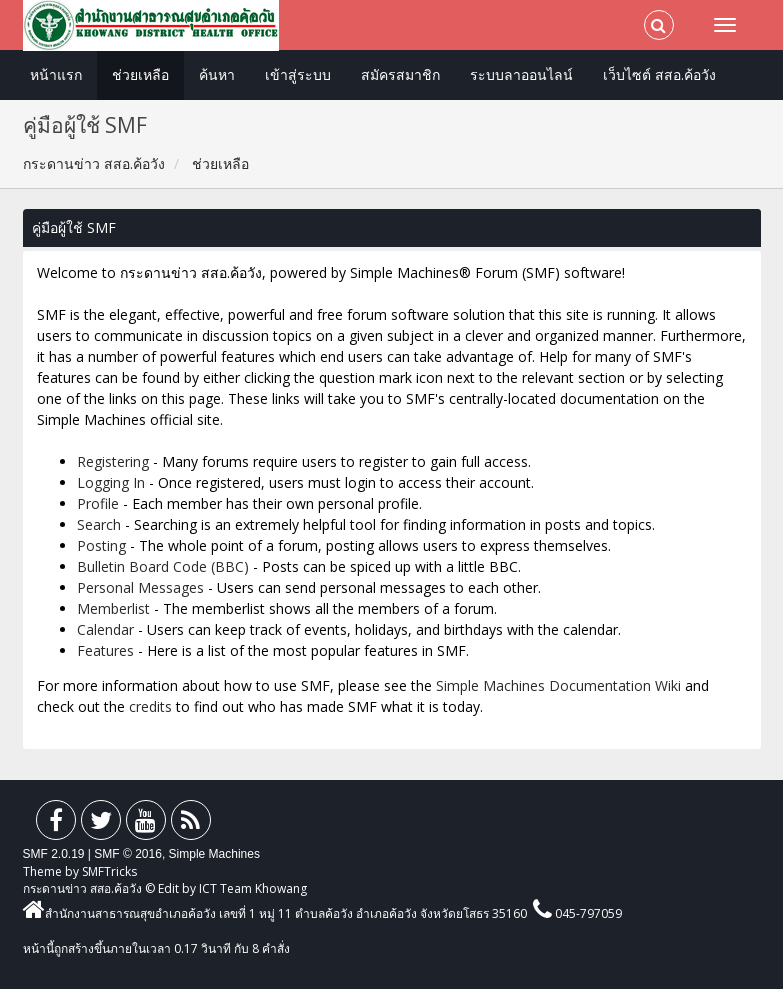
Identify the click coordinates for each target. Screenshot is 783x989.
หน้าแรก (56, 74)
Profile (98, 503)
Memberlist (113, 608)
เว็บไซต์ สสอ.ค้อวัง (659, 74)
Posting (101, 545)
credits (150, 706)
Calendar (105, 629)
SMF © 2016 (128, 854)
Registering (113, 461)
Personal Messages (140, 587)
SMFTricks (109, 871)
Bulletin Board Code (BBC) (163, 566)
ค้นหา (217, 74)
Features (105, 650)
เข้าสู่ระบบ (298, 74)
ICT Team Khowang (253, 888)
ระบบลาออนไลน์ (521, 74)
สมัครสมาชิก (400, 74)
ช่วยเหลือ (140, 74)
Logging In (111, 482)
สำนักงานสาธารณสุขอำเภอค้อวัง (119, 913)
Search (99, 524)
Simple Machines (214, 854)
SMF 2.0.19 (54, 854)
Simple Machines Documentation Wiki (558, 685)
